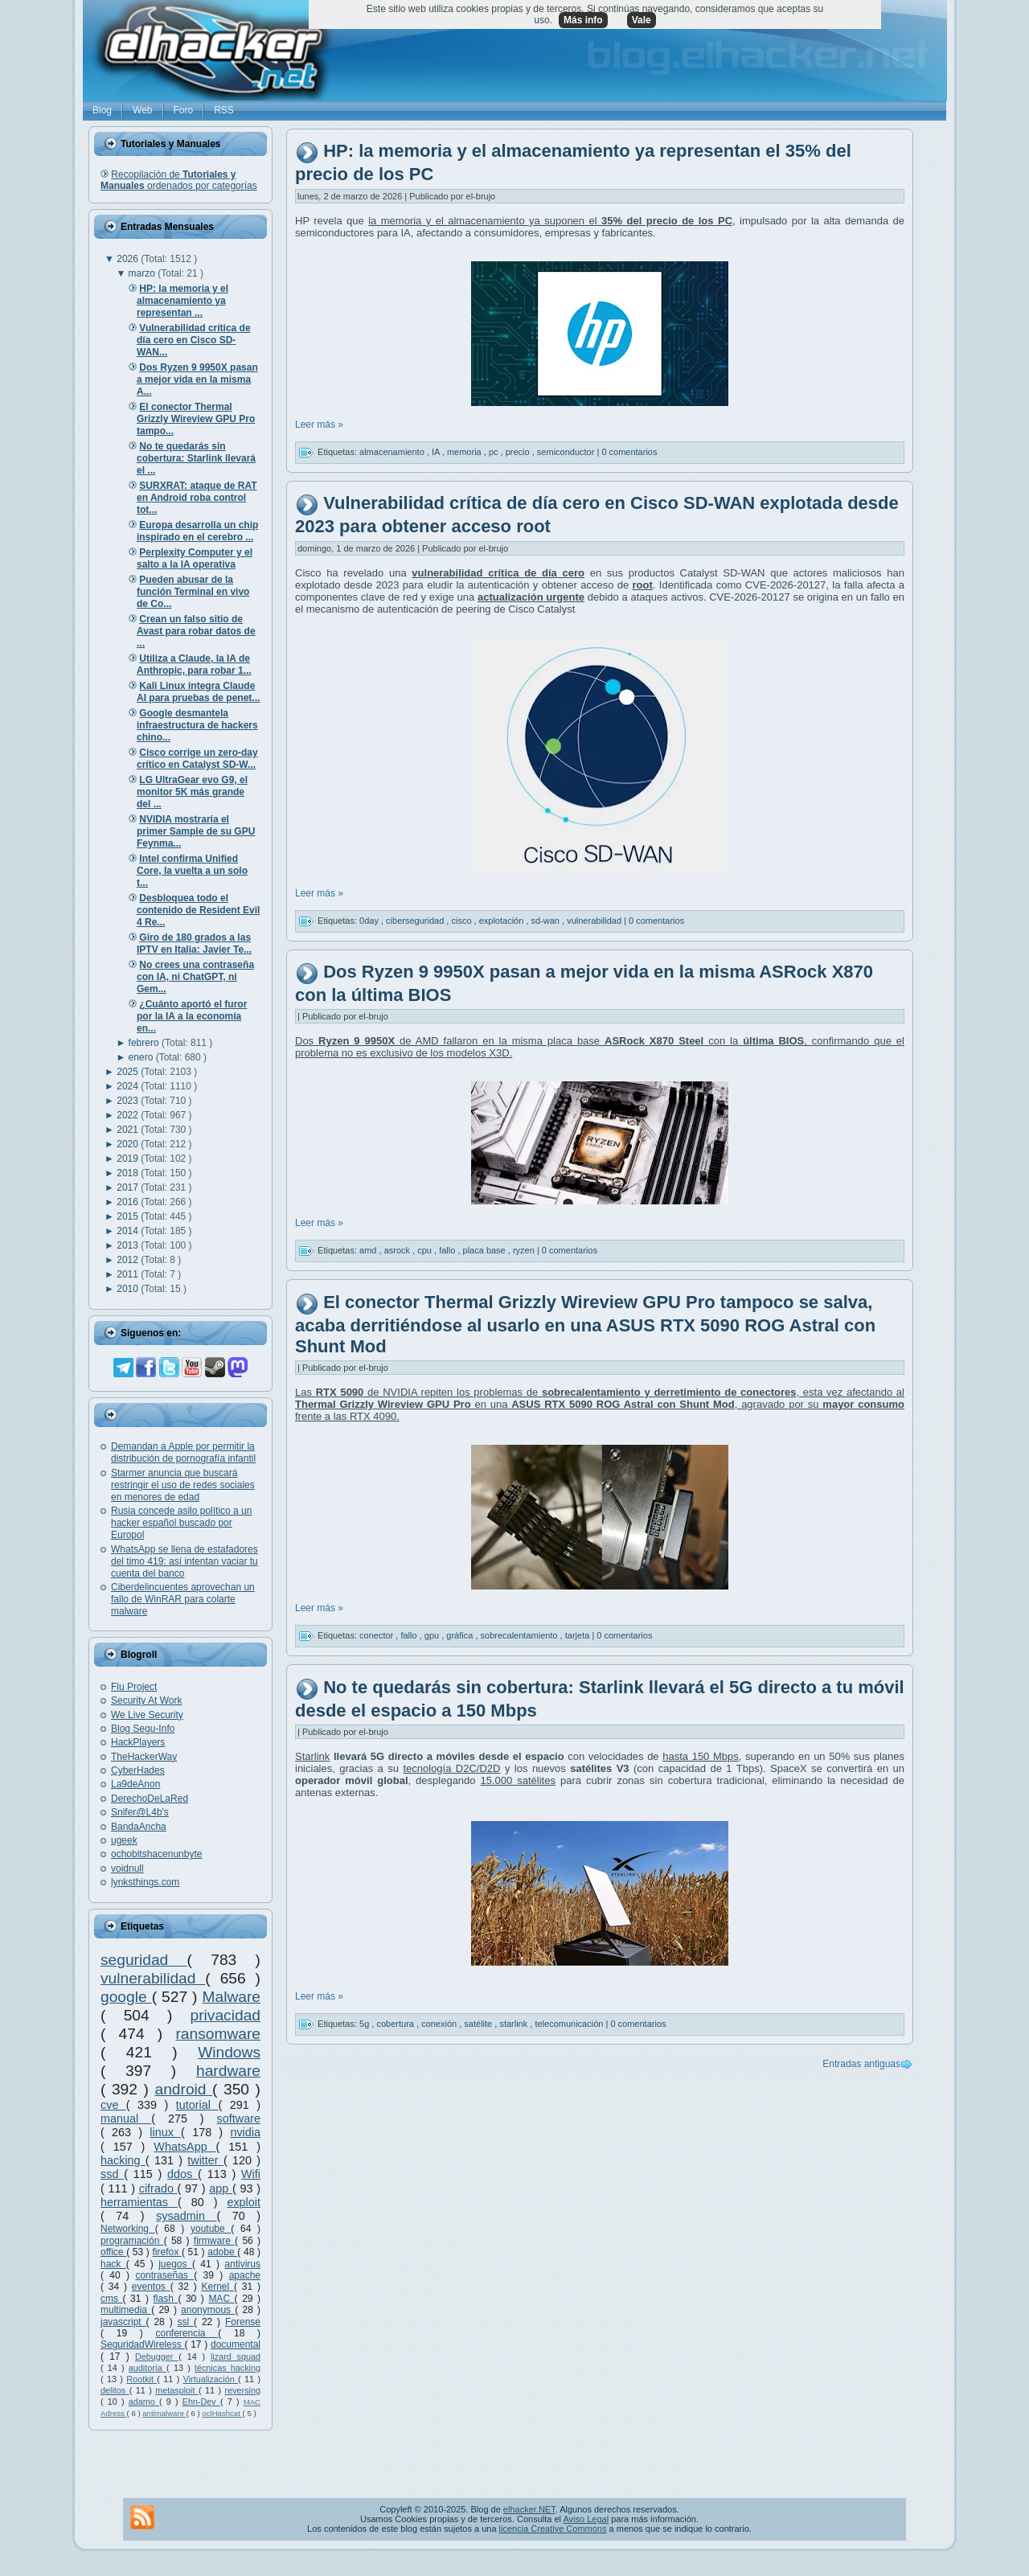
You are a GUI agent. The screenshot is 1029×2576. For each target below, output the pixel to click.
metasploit (177, 2390)
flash (166, 2298)
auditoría (147, 2368)
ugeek (124, 1840)
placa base (485, 1250)
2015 (129, 1216)
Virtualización (210, 2379)
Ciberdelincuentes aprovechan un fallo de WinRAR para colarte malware (183, 1599)
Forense (242, 2322)
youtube (211, 2228)
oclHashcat (222, 2413)
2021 (129, 1129)
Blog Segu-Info (142, 1728)
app (220, 2188)
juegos (175, 2264)
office (113, 2252)
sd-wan (547, 920)
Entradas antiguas (861, 2063)
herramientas (139, 2202)
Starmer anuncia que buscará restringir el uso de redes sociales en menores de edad (183, 1485)
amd (369, 1250)
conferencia (186, 2333)
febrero (145, 1042)
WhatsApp (184, 2146)
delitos (114, 2390)
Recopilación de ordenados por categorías (178, 180)
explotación (503, 920)
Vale (641, 20)
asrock (398, 1250)
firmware (214, 2240)
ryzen (525, 1250)
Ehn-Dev (201, 2401)
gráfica (460, 1635)
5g (365, 2023)
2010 (129, 1288)
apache (244, 2275)
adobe (222, 2252)
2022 (129, 1115)
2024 (129, 1086)
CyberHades (138, 1770)
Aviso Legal (586, 2519)
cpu (425, 1250)
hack (113, 2264)
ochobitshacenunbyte (156, 1854)
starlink (514, 2023)
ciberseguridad (416, 920)
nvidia (245, 2132)
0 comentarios (629, 452)
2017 (129, 1187)
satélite (479, 2023)
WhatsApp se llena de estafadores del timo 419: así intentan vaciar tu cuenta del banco (184, 1561)
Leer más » (319, 424)
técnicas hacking (227, 2368)
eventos (151, 2286)
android (183, 2089)
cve (113, 2104)
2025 (129, 1071)
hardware (228, 2070)
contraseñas (164, 2275)
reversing (242, 2390)
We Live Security (147, 1715)
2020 (129, 1144)
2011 (129, 1274)
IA (437, 452)
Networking (127, 2228)
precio (519, 452)
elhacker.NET (529, 2509)
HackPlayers (138, 1742)
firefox (167, 2252)
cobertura (396, 2023)
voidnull (127, 1868)
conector (377, 1635)
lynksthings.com (145, 1882)
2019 (129, 1158)
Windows (229, 2052)
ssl (186, 2322)
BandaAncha (138, 1826)
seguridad (143, 1959)
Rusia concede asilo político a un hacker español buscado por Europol (181, 1522)
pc (495, 452)
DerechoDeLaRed (149, 1798)
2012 (129, 1259)
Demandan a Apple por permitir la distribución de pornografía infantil (183, 1452)
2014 (129, 1231)
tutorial (197, 2104)
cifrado (158, 2188)
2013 (129, 1245)
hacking (123, 2160)
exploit (243, 2202)
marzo (143, 273)
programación (132, 2240)
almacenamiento (393, 452)
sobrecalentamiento (520, 1635)
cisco (462, 920)
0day (370, 920)
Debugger (156, 2356)
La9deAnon (135, 1784)
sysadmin (186, 2215)
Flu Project (134, 1686)
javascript (123, 2322)
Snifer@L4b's (140, 1812)
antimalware (164, 2413)
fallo (448, 1250)
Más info (583, 20)
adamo (144, 2401)
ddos (182, 2174)
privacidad (225, 2015)
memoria (465, 452)
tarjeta (578, 1635)
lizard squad (235, 2356)
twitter (205, 2160)
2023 (129, 1100)
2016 (129, 1202)
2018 (129, 1173)
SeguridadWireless (142, 2344)
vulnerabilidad (152, 1978)
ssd (112, 2174)
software (238, 2118)
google (126, 1996)
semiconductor (567, 452)
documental (235, 2344)
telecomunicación (570, 2023)
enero (142, 1057)
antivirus (242, 2264)
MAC (221, 2298)
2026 (129, 259)
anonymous (208, 2310)
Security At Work (146, 1700)
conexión (440, 2023)
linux (165, 2132)
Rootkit (141, 2379)
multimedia (125, 2310)
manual (125, 2118)
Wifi (250, 2174)
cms (111, 2298)
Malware (231, 1996)
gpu (432, 1635)
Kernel (217, 2286)
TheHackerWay (144, 1756)
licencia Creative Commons (553, 2528)
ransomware (217, 2033)
